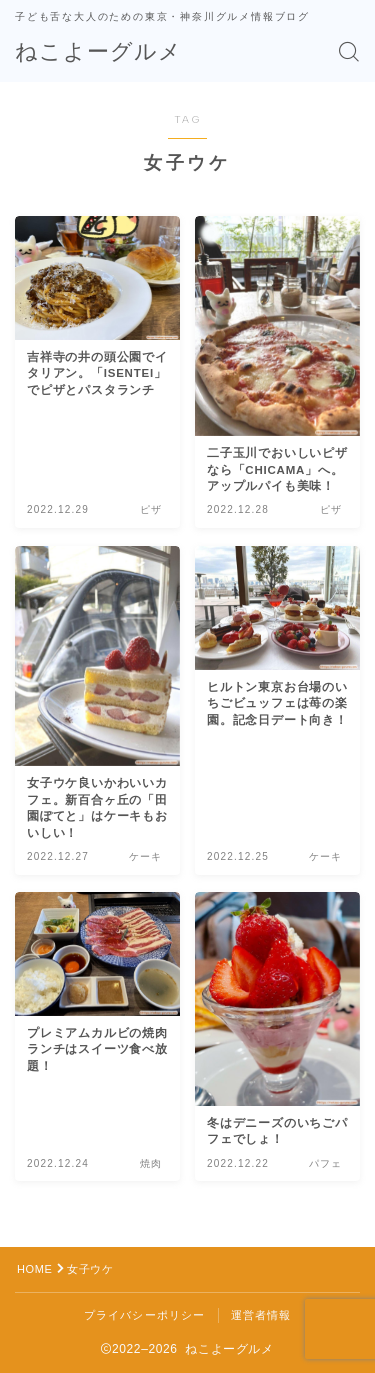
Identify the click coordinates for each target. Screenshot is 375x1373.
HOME (34, 1269)
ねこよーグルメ (98, 52)
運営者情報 (261, 1315)
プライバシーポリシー (145, 1315)
